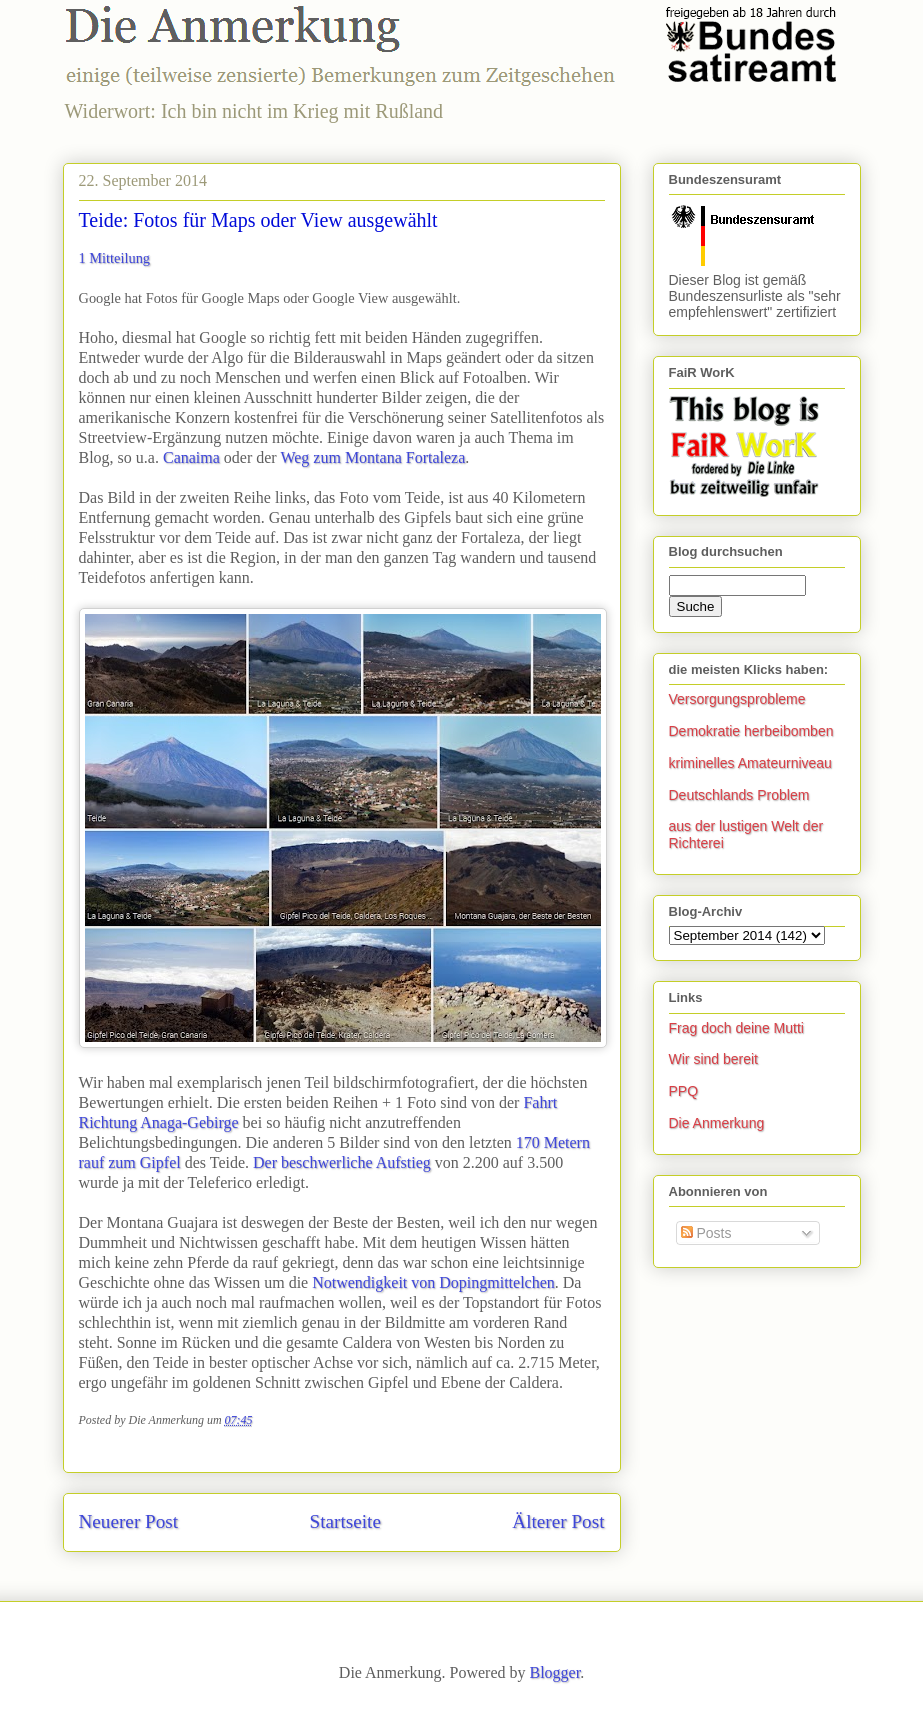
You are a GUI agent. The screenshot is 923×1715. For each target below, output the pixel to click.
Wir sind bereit (713, 1059)
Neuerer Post (129, 1521)
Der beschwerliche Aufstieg (342, 1162)
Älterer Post (558, 1521)
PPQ (684, 1091)
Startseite (345, 1521)
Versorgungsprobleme (737, 699)
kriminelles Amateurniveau (750, 763)
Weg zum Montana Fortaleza (372, 457)
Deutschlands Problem (739, 795)
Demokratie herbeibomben (751, 731)
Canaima (191, 457)
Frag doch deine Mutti (736, 1028)
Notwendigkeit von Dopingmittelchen (433, 1282)
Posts (706, 1233)
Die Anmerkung (717, 1123)
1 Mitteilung (115, 258)
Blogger (554, 1672)
